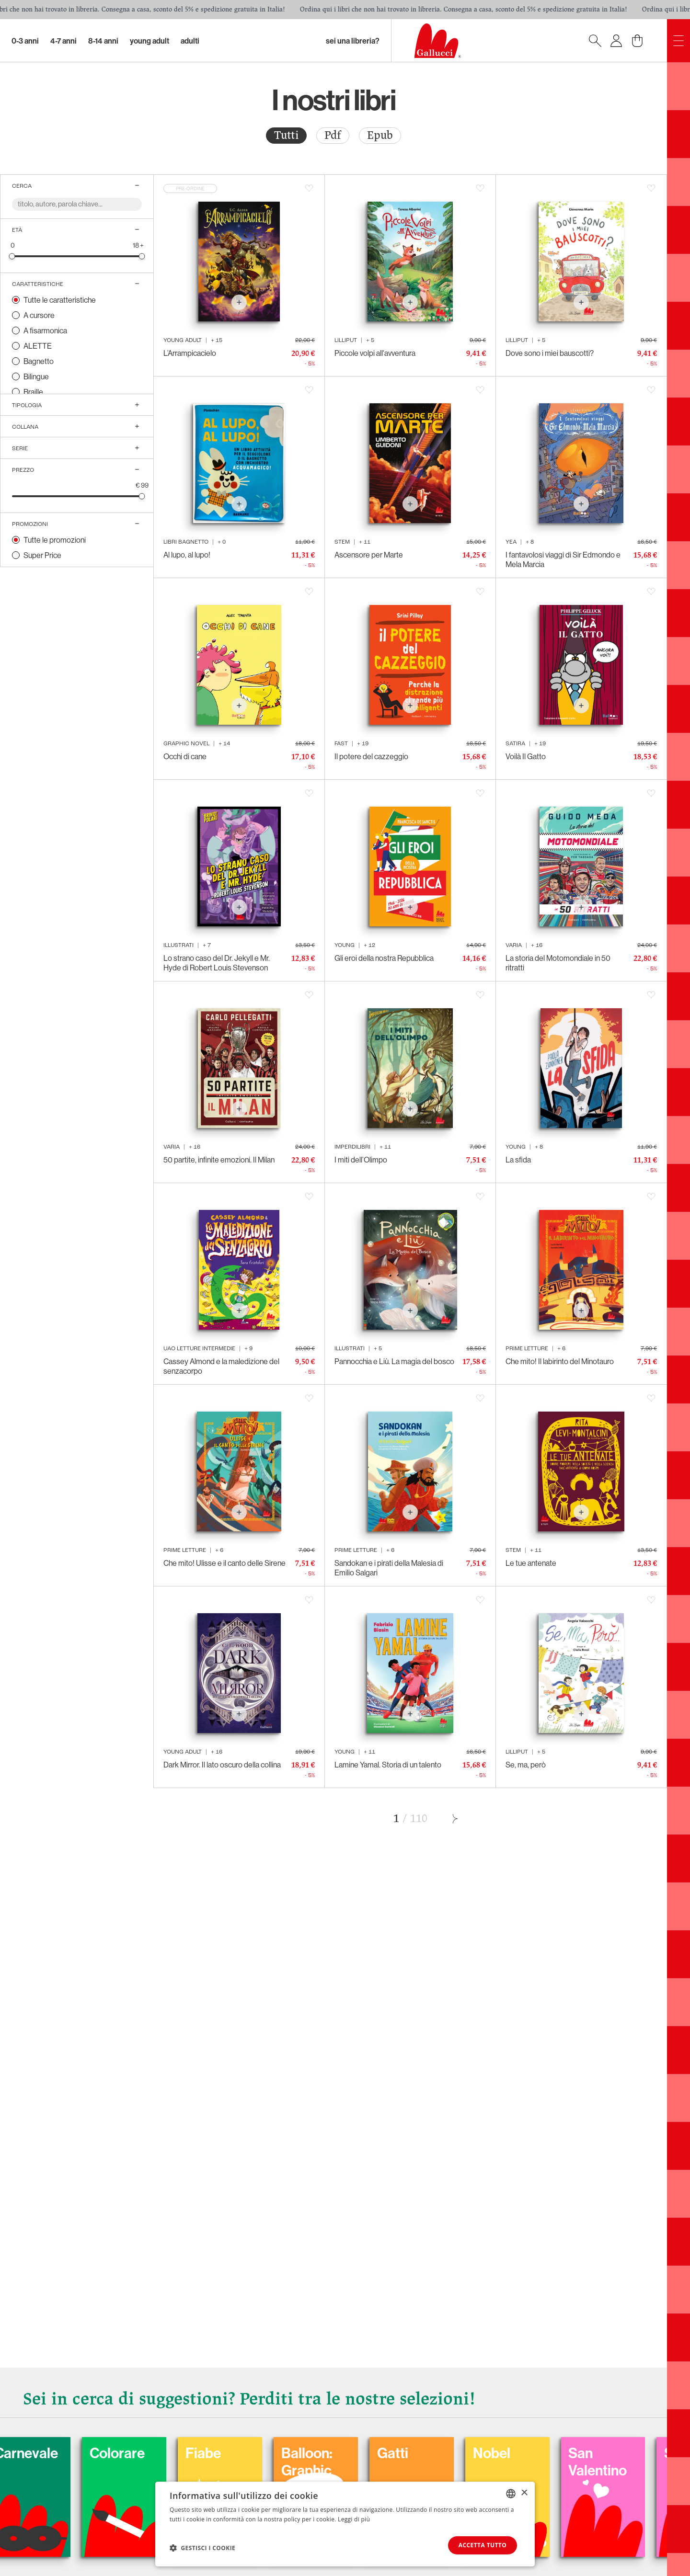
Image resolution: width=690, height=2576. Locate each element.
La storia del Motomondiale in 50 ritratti (558, 962)
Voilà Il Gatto (526, 756)
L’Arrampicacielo (189, 353)
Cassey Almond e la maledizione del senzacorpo (221, 1366)
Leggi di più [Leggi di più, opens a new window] (354, 2519)
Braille (33, 392)
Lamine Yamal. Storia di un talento (387, 1764)
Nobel (547, 2453)
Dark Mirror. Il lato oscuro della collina (222, 1764)
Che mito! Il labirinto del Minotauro (560, 1361)
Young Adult (149, 41)
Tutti (286, 135)
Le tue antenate (531, 1563)
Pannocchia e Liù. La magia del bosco (394, 1361)
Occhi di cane (185, 756)
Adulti (190, 41)
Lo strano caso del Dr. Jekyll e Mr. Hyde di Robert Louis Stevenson (216, 962)
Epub (380, 135)
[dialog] (345, 2524)
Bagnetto (38, 361)
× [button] (524, 2492)
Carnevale (82, 2453)
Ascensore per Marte (368, 554)
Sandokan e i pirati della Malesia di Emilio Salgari (388, 1567)
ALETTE (37, 346)
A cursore (39, 315)
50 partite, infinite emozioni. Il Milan (219, 1159)
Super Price (42, 555)
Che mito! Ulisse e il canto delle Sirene (224, 1563)
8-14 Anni (103, 41)
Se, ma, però (526, 1764)
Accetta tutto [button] (482, 2545)
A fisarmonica (45, 330)
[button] (202, 2548)
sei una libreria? (353, 41)
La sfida (518, 1159)
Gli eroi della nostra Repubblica (384, 958)
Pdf (332, 135)
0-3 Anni (25, 41)
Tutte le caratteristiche (59, 300)
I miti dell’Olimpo (360, 1159)
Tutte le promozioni (54, 540)
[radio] (286, 135)
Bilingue (36, 376)
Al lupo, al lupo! (186, 554)
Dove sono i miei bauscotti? (550, 353)
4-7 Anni (63, 41)
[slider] (12, 256)
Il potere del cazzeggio (371, 756)
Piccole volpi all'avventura (374, 353)
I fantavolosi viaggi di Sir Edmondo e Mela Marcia (563, 559)
